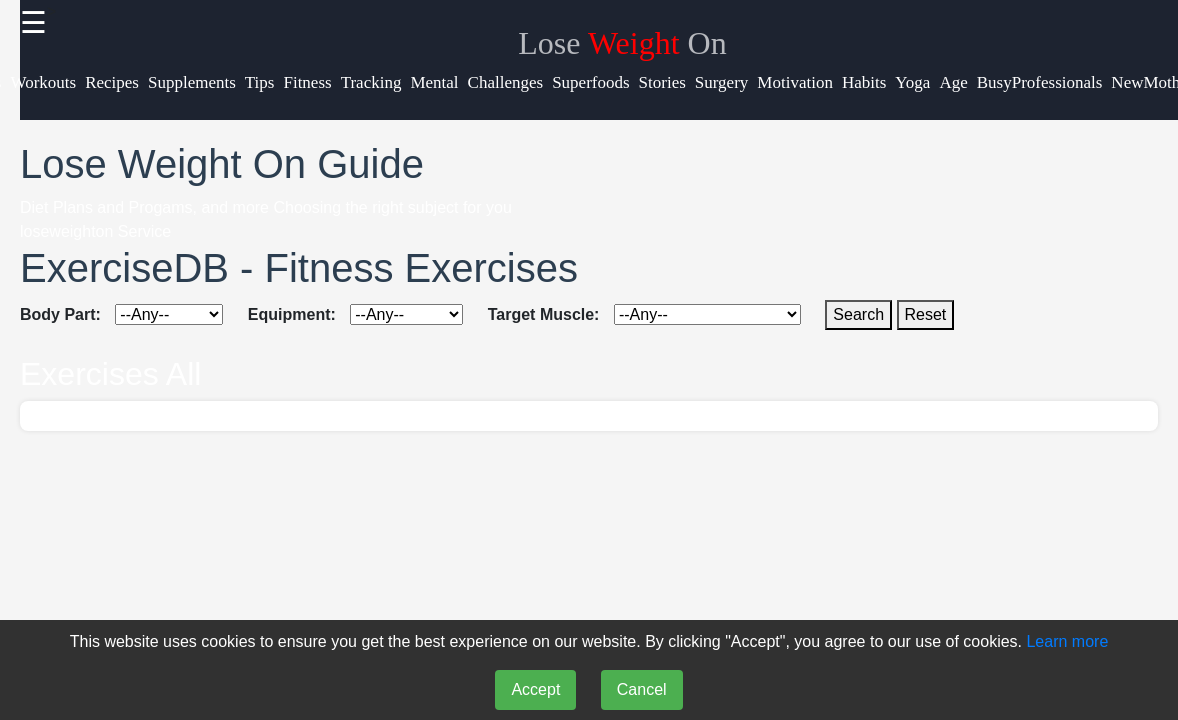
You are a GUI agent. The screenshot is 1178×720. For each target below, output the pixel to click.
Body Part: (60, 314)
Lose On (622, 43)
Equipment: (292, 314)
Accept (535, 689)
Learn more (1067, 641)
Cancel (642, 689)
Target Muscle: (544, 314)
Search (858, 314)
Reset (926, 314)
